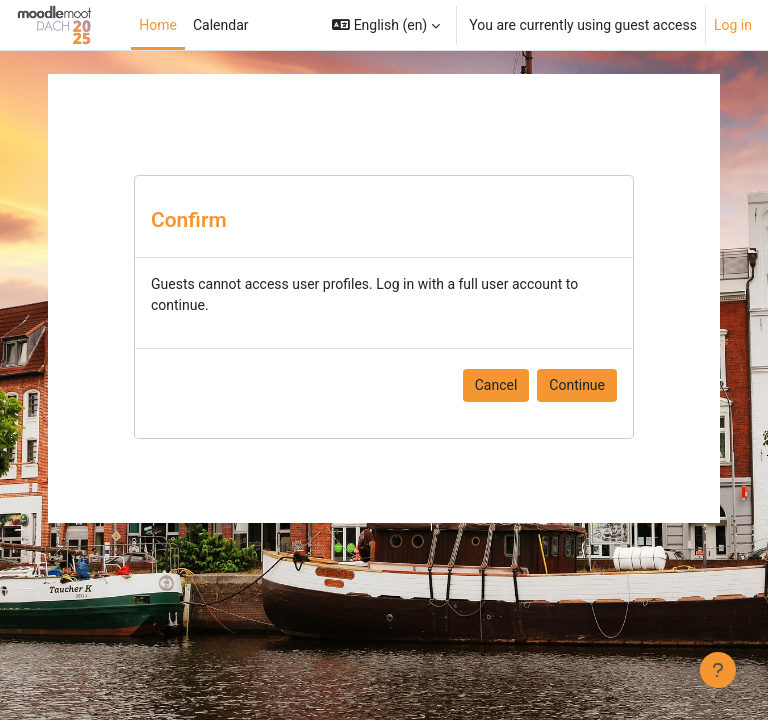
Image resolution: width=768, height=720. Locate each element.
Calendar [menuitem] (221, 25)
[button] (386, 25)
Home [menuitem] (158, 25)
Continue (577, 385)
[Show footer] (718, 670)
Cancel (496, 385)
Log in (733, 25)
